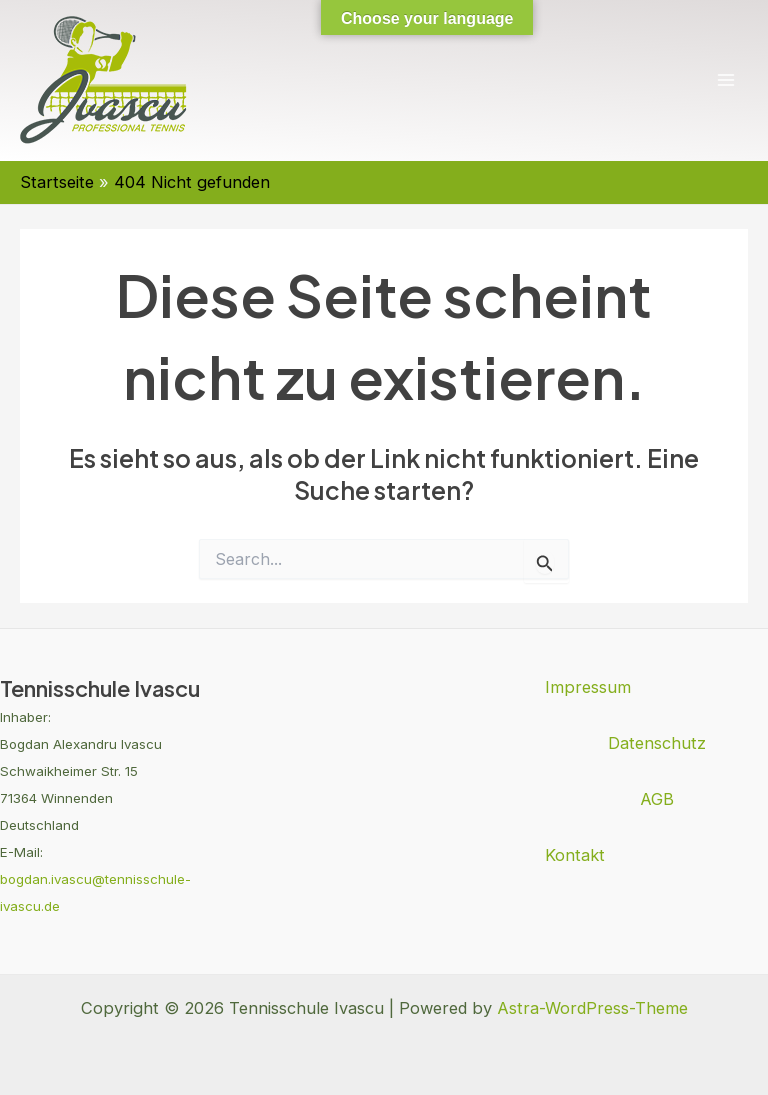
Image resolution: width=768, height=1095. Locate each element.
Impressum (588, 687)
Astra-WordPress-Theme (592, 1008)
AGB (657, 799)
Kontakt (575, 855)
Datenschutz (657, 743)
